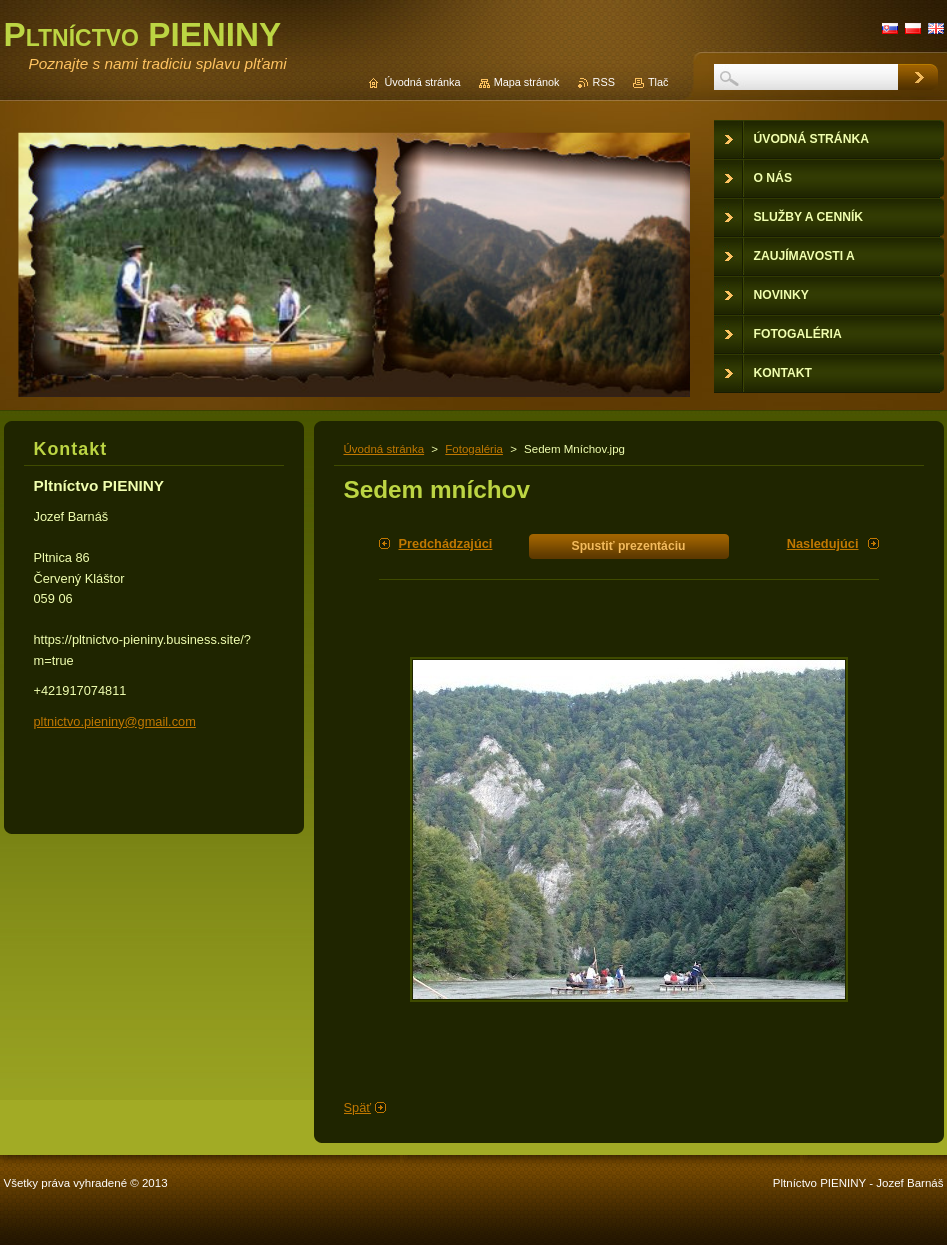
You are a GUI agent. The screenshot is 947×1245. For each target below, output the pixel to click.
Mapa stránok (527, 82)
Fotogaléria (474, 449)
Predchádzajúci (446, 543)
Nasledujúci (823, 543)
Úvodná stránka (384, 449)
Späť (358, 1107)
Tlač (658, 82)
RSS (604, 82)
